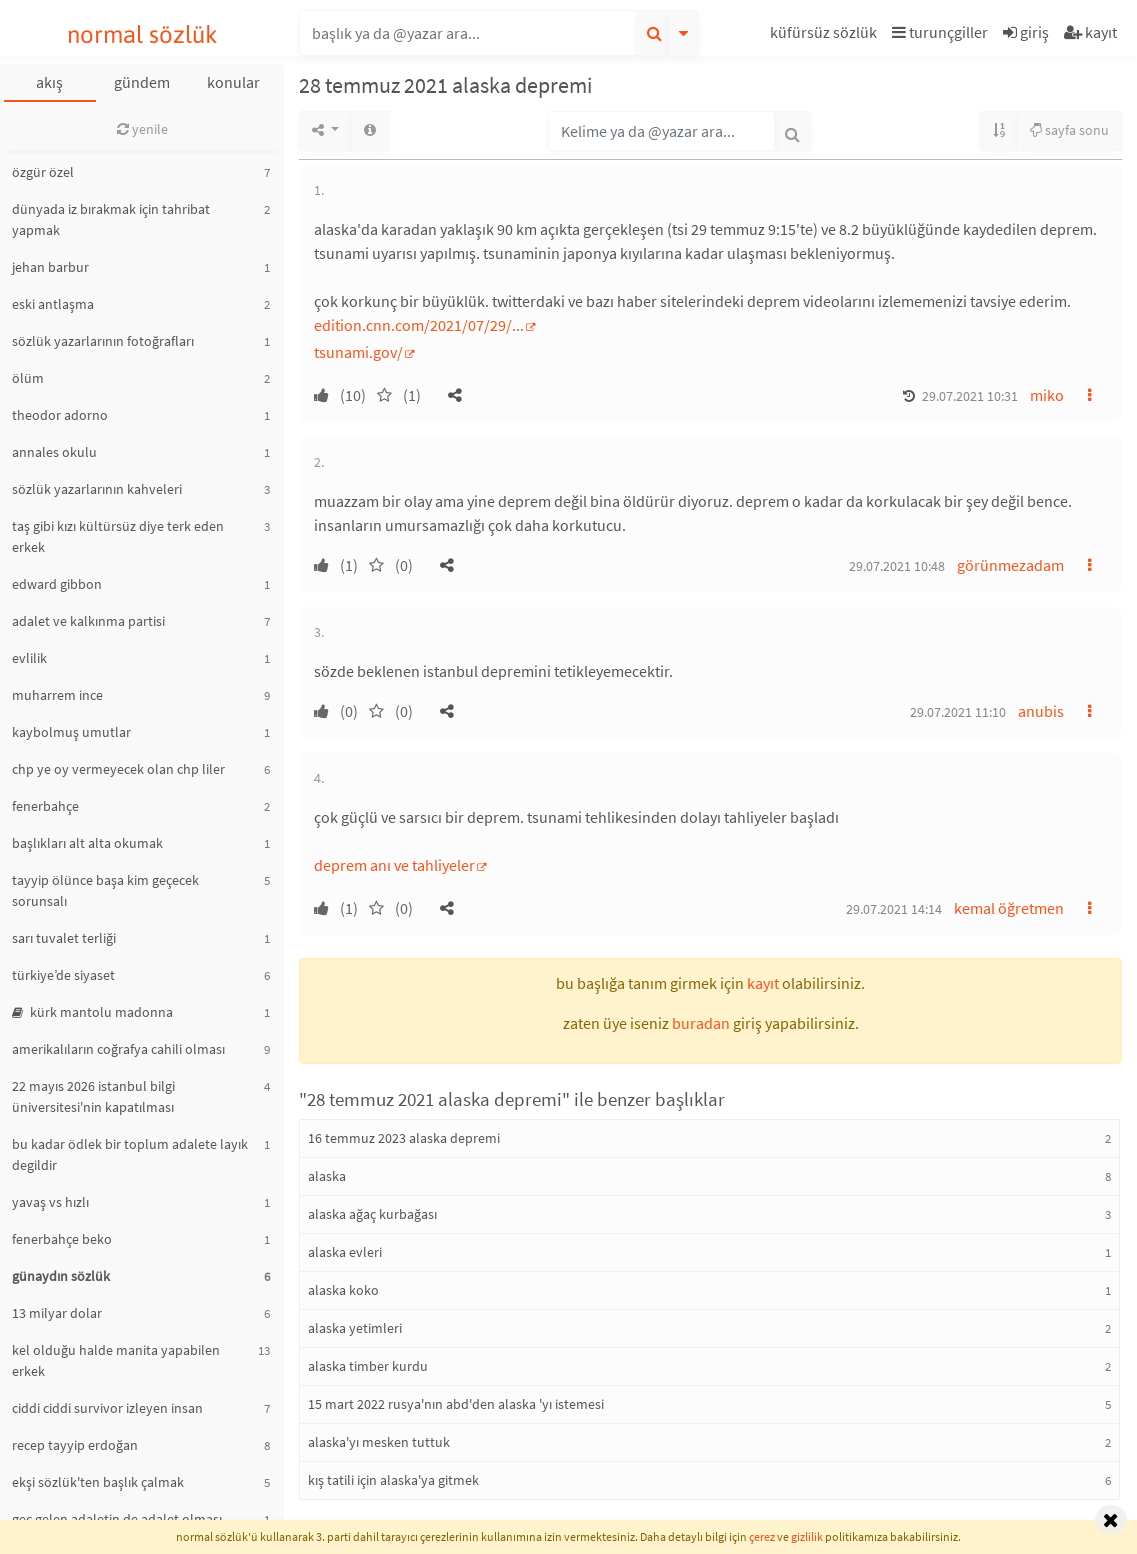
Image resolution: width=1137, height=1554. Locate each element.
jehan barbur (50, 267)
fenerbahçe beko (62, 1239)
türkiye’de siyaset (63, 975)
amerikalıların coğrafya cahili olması (118, 1049)
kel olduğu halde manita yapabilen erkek (116, 1360)
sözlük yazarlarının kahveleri (97, 489)
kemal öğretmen (1009, 908)
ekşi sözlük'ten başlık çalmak (98, 1482)
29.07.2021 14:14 (894, 909)
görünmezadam (1010, 565)
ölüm (28, 378)
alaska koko (343, 1290)
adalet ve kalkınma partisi (88, 621)
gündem (142, 82)
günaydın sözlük (61, 1276)
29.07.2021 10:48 (897, 566)
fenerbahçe (45, 806)
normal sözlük (142, 34)
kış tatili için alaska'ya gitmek (393, 1480)
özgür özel (43, 172)
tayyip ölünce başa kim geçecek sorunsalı (105, 890)
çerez (762, 1536)
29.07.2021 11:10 (958, 712)
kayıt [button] (763, 983)
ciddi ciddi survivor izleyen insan (107, 1408)
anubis (1041, 711)
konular (233, 82)
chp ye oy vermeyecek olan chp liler (118, 769)
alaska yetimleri (355, 1328)
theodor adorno (60, 415)
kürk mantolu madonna (92, 1012)
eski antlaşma (53, 304)
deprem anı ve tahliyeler (394, 865)
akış (49, 82)
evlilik (29, 658)
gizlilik (807, 1536)
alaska (327, 1176)
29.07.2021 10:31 (970, 396)
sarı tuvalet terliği (64, 938)
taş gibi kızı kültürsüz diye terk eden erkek (118, 536)
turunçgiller (940, 32)
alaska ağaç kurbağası (372, 1214)
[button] (826, 35)
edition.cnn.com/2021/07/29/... (419, 325)
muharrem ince (57, 695)
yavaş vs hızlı (50, 1202)
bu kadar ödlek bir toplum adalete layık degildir (130, 1154)
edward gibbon (57, 584)
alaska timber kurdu (368, 1366)
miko (1047, 395)
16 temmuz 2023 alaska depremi (404, 1138)
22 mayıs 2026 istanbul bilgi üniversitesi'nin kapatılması (93, 1096)
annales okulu (54, 452)
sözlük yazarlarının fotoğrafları (103, 341)
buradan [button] (701, 1023)
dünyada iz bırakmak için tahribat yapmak (111, 219)
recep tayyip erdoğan (75, 1445)
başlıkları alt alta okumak (87, 843)
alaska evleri (345, 1252)
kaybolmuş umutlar (71, 732)
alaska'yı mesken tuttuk (379, 1442)
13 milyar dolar (57, 1313)
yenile (142, 129)
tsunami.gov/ (358, 352)
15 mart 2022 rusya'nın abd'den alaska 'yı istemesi (456, 1404)
